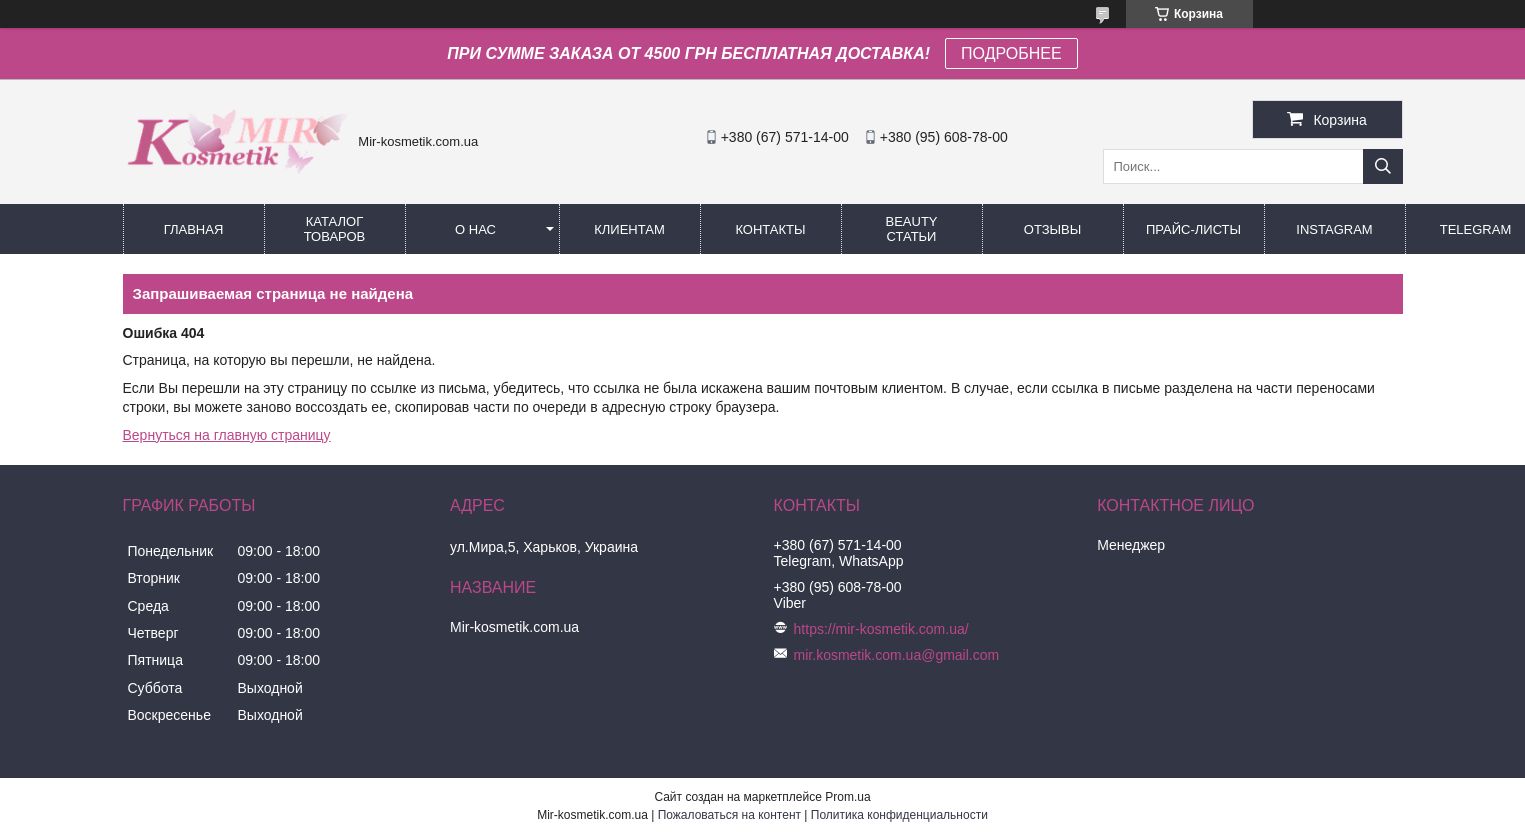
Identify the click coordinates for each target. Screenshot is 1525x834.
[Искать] (1383, 166)
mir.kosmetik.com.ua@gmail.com (897, 655)
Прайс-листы (1193, 229)
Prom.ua (847, 797)
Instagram (1334, 229)
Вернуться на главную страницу (227, 435)
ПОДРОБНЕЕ (1011, 53)
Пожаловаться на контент (729, 815)
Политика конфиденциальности (899, 815)
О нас (475, 229)
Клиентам (629, 229)
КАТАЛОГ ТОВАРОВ (335, 229)
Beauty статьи (911, 229)
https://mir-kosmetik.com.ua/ (881, 629)
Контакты (770, 229)
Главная (194, 229)
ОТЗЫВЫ (1052, 229)
